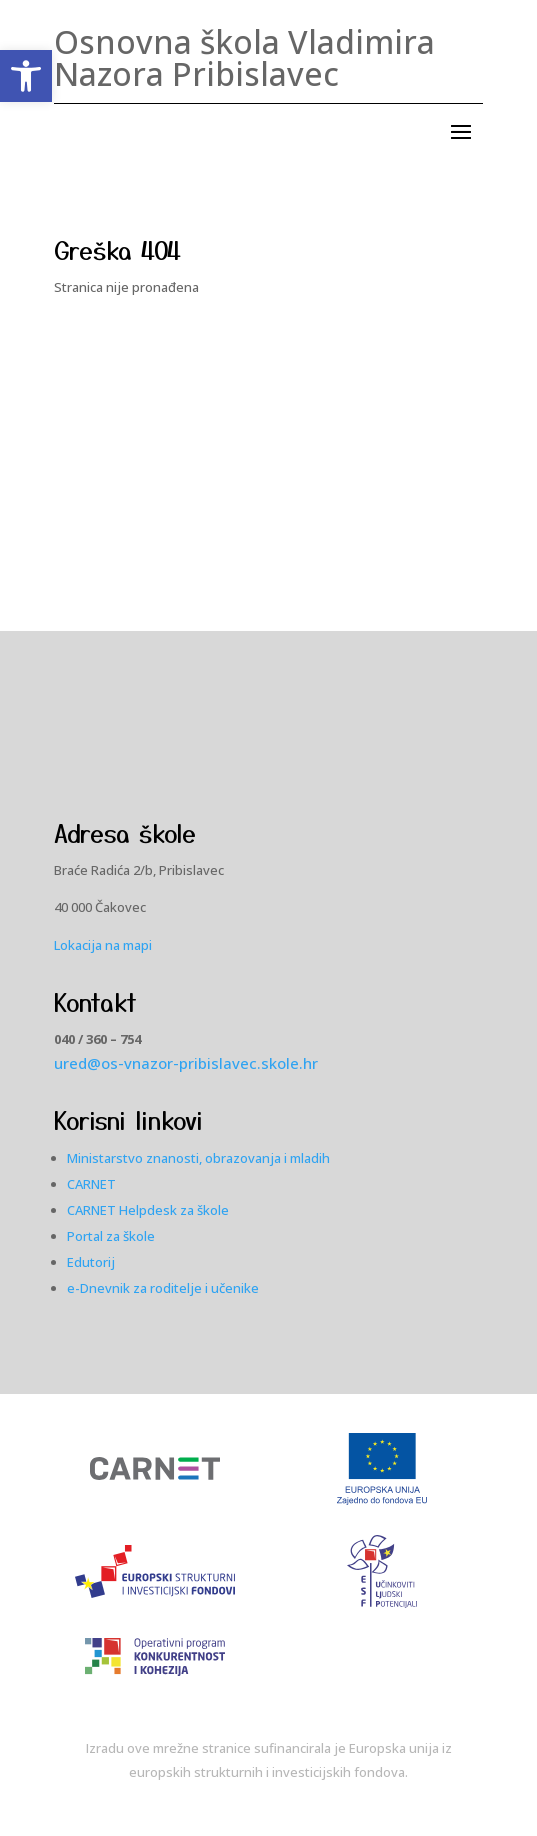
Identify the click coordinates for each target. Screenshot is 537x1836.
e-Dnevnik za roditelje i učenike (163, 1288)
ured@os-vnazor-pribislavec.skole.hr (186, 1063)
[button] (26, 76)
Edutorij (91, 1262)
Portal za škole (111, 1236)
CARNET (91, 1184)
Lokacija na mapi (103, 945)
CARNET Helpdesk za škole (148, 1210)
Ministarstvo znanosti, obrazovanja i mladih (198, 1158)
